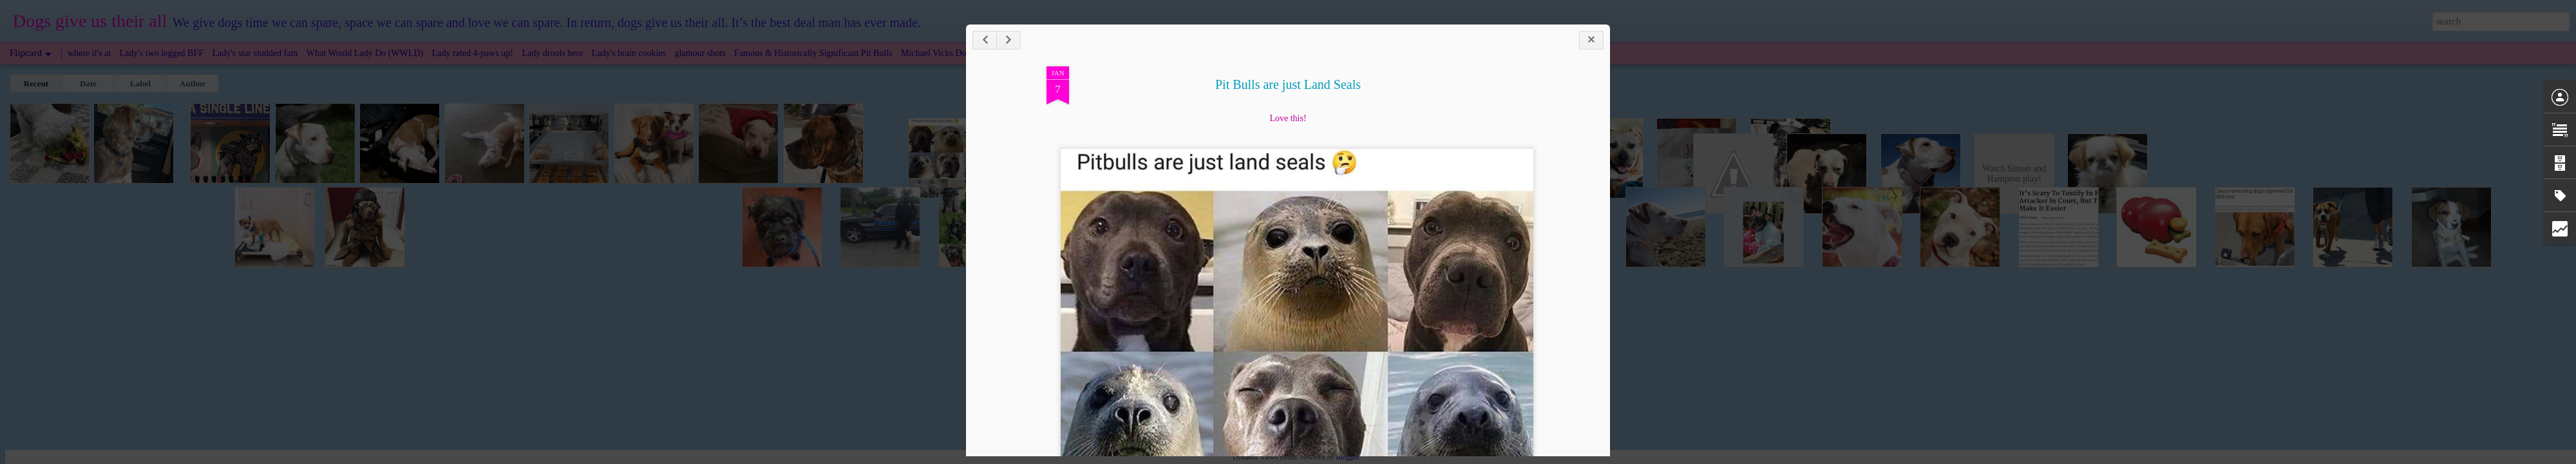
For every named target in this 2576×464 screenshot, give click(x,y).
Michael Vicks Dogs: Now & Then (964, 53)
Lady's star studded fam (255, 53)
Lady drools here (552, 53)
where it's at (89, 53)
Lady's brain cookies (629, 53)
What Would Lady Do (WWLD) (365, 53)
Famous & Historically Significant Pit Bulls (813, 53)
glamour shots (700, 53)
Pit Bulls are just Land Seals (1288, 84)
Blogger (1347, 457)
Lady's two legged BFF (162, 53)
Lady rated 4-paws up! (472, 53)
